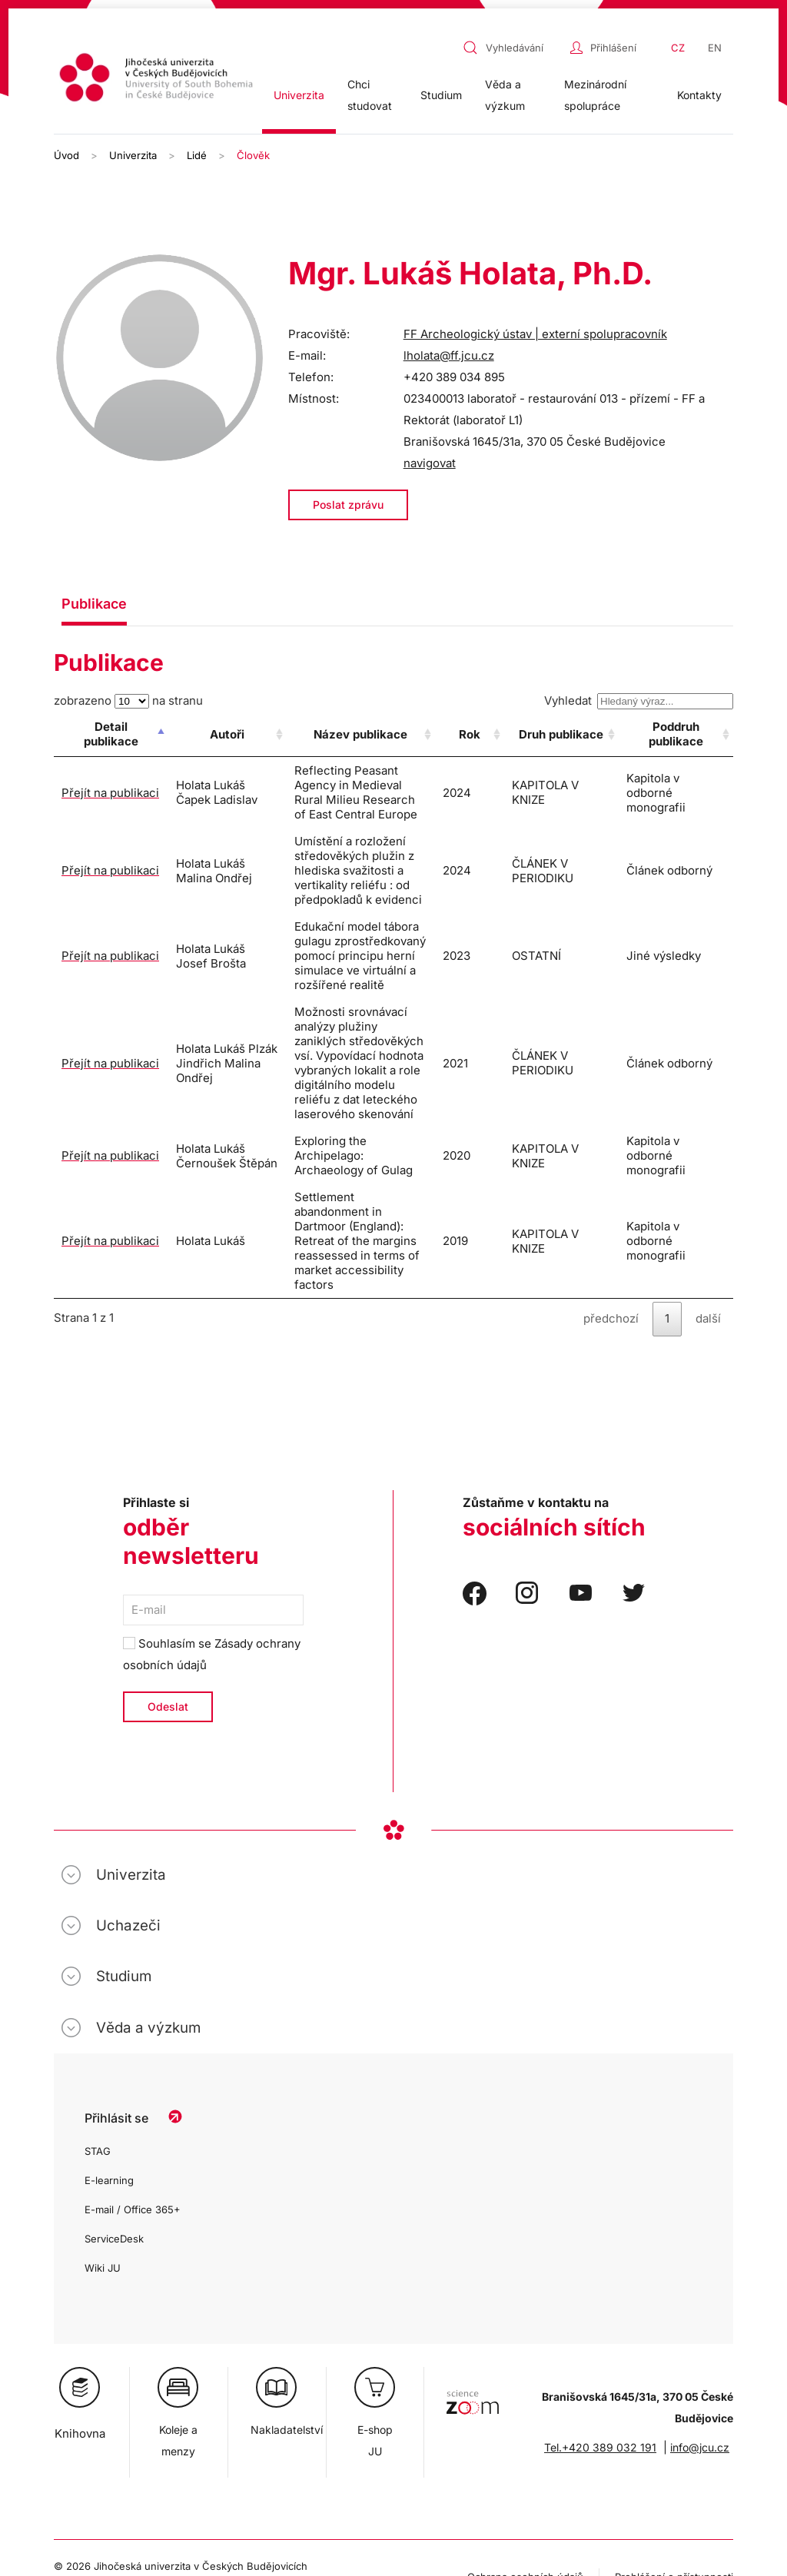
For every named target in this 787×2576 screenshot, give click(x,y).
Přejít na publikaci (86, 785)
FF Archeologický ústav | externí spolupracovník (535, 334)
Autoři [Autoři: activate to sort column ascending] (198, 734)
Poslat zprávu (348, 504)
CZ (678, 47)
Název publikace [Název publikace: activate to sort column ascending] (373, 734)
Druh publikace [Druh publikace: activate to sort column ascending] (588, 734)
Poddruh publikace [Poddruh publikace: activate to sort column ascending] (683, 734)
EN (715, 47)
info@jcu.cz (699, 2286)
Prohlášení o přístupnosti (674, 2416)
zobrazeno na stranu (128, 700)
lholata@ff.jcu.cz (448, 355)
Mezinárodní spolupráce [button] (595, 95)
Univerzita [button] (299, 94)
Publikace (94, 604)
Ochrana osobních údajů (525, 2416)
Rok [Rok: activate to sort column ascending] (517, 734)
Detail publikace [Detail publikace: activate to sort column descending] (98, 734)
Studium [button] (441, 94)
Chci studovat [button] (369, 95)
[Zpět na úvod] (158, 79)
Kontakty (699, 94)
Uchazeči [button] (128, 1765)
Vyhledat (638, 700)
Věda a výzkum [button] (505, 95)
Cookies (73, 2427)
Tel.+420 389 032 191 (600, 2286)
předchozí (611, 1157)
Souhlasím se (212, 1494)
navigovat (429, 463)
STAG (98, 1990)
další (708, 1157)
